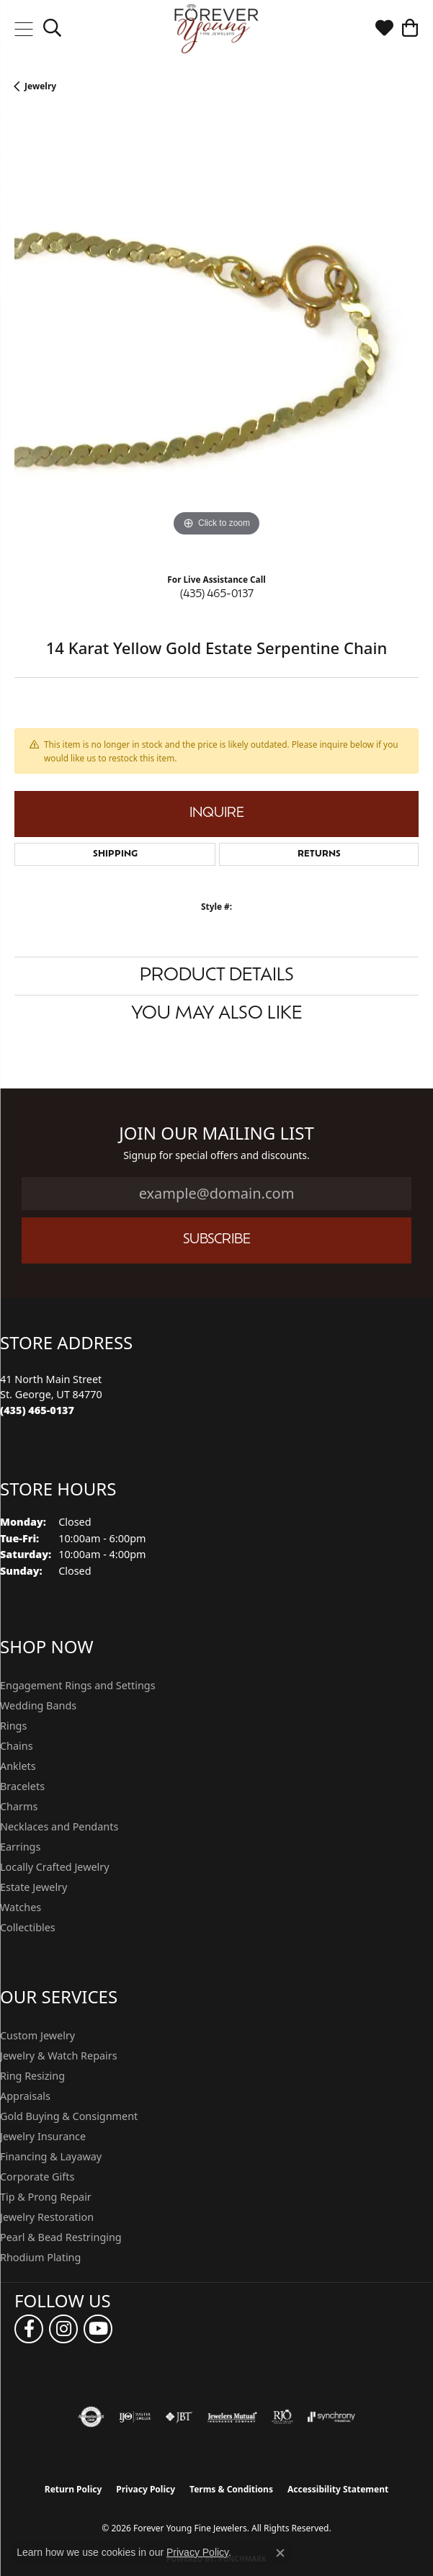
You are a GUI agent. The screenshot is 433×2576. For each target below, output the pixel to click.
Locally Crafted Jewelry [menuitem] (55, 1867)
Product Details (217, 976)
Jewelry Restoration (47, 2217)
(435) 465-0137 (217, 594)
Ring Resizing (32, 2076)
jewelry (40, 86)
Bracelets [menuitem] (22, 1786)
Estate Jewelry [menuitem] (33, 1887)
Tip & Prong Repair (45, 2197)
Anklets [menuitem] (18, 1766)
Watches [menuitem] (20, 1907)
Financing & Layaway (51, 2156)
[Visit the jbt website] (178, 2417)
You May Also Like (216, 1014)
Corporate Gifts (37, 2176)
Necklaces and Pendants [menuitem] (59, 1826)
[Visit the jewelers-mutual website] (232, 2417)
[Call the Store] (37, 1410)
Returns (319, 854)
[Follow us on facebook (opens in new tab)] (28, 2329)
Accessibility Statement (337, 2489)
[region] (216, 338)
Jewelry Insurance (43, 2136)
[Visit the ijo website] (135, 2417)
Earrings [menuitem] (20, 1846)
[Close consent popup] (280, 2553)
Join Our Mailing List (216, 1133)
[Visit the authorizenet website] (91, 2417)
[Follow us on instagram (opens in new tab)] (63, 2329)
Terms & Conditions (231, 2489)
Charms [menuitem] (18, 1806)
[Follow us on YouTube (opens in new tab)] (98, 2329)
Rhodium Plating (40, 2257)
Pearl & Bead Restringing (61, 2237)
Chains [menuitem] (16, 1746)
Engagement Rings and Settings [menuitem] (78, 1685)
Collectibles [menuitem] (27, 1927)
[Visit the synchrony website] (331, 2417)
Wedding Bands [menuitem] (38, 1705)
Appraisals (25, 2096)
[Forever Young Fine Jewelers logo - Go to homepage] (216, 29)
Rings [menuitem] (13, 1725)
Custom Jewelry (37, 2035)
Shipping (115, 854)
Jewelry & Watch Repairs (58, 2055)
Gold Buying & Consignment (69, 2116)
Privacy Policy (145, 2489)
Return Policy (73, 2489)
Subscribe (217, 1240)
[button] (52, 28)
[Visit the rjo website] (282, 2417)
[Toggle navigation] (23, 29)
